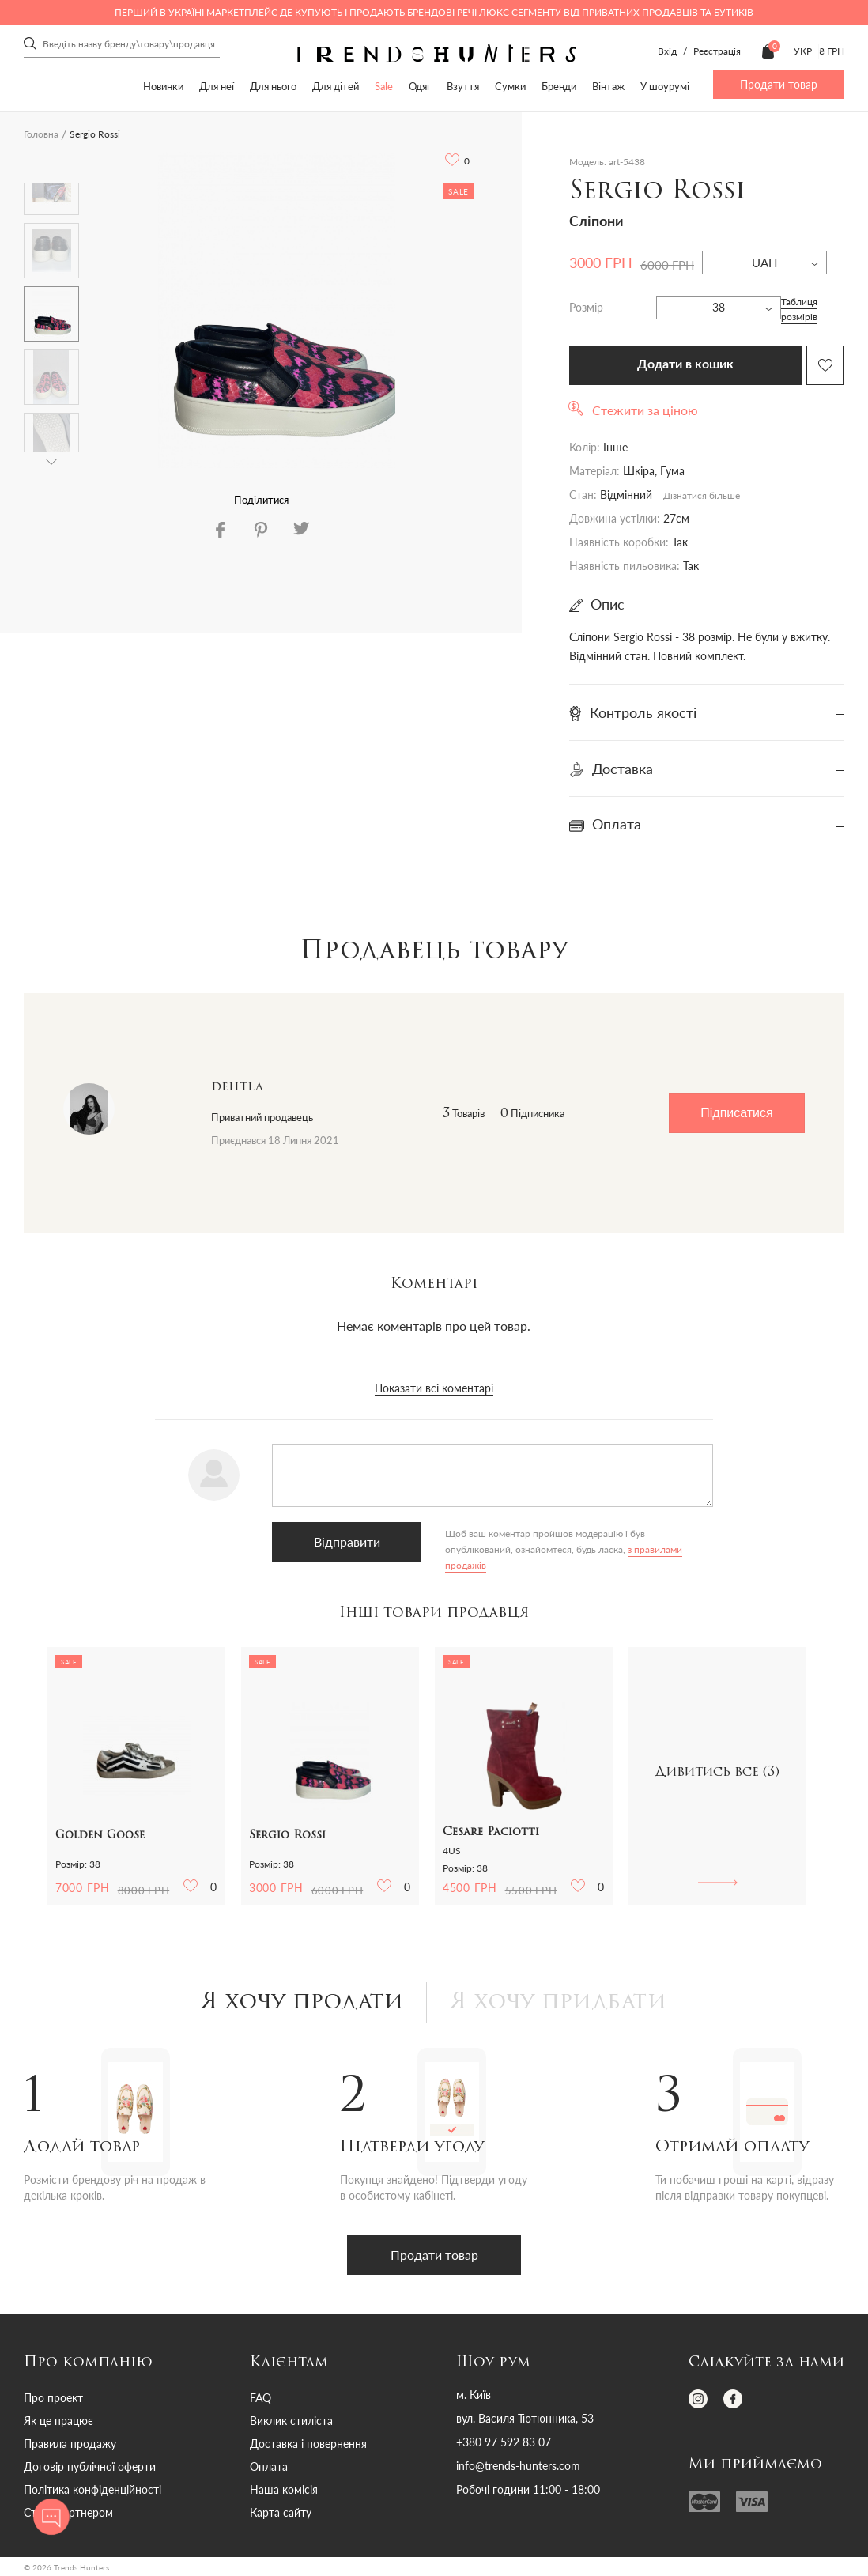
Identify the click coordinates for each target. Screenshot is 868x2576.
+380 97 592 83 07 (503, 2442)
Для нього (273, 86)
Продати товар (778, 84)
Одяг (420, 86)
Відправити (347, 1541)
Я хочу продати (302, 2003)
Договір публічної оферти (90, 2466)
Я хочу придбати (558, 2003)
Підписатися (736, 1113)
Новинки (163, 86)
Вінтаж (608, 86)
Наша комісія (284, 2489)
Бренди (559, 86)
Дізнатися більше (701, 495)
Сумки (510, 86)
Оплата (269, 2466)
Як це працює (58, 2420)
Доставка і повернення (308, 2443)
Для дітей (335, 86)
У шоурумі (664, 86)
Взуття (463, 86)
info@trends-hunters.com (518, 2466)
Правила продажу (70, 2443)
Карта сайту (280, 2512)
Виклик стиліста (291, 2420)
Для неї (216, 86)
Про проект (53, 2397)
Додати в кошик (685, 364)
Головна (41, 134)
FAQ (260, 2397)
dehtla (237, 1087)
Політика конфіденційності (92, 2489)
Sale (384, 86)
